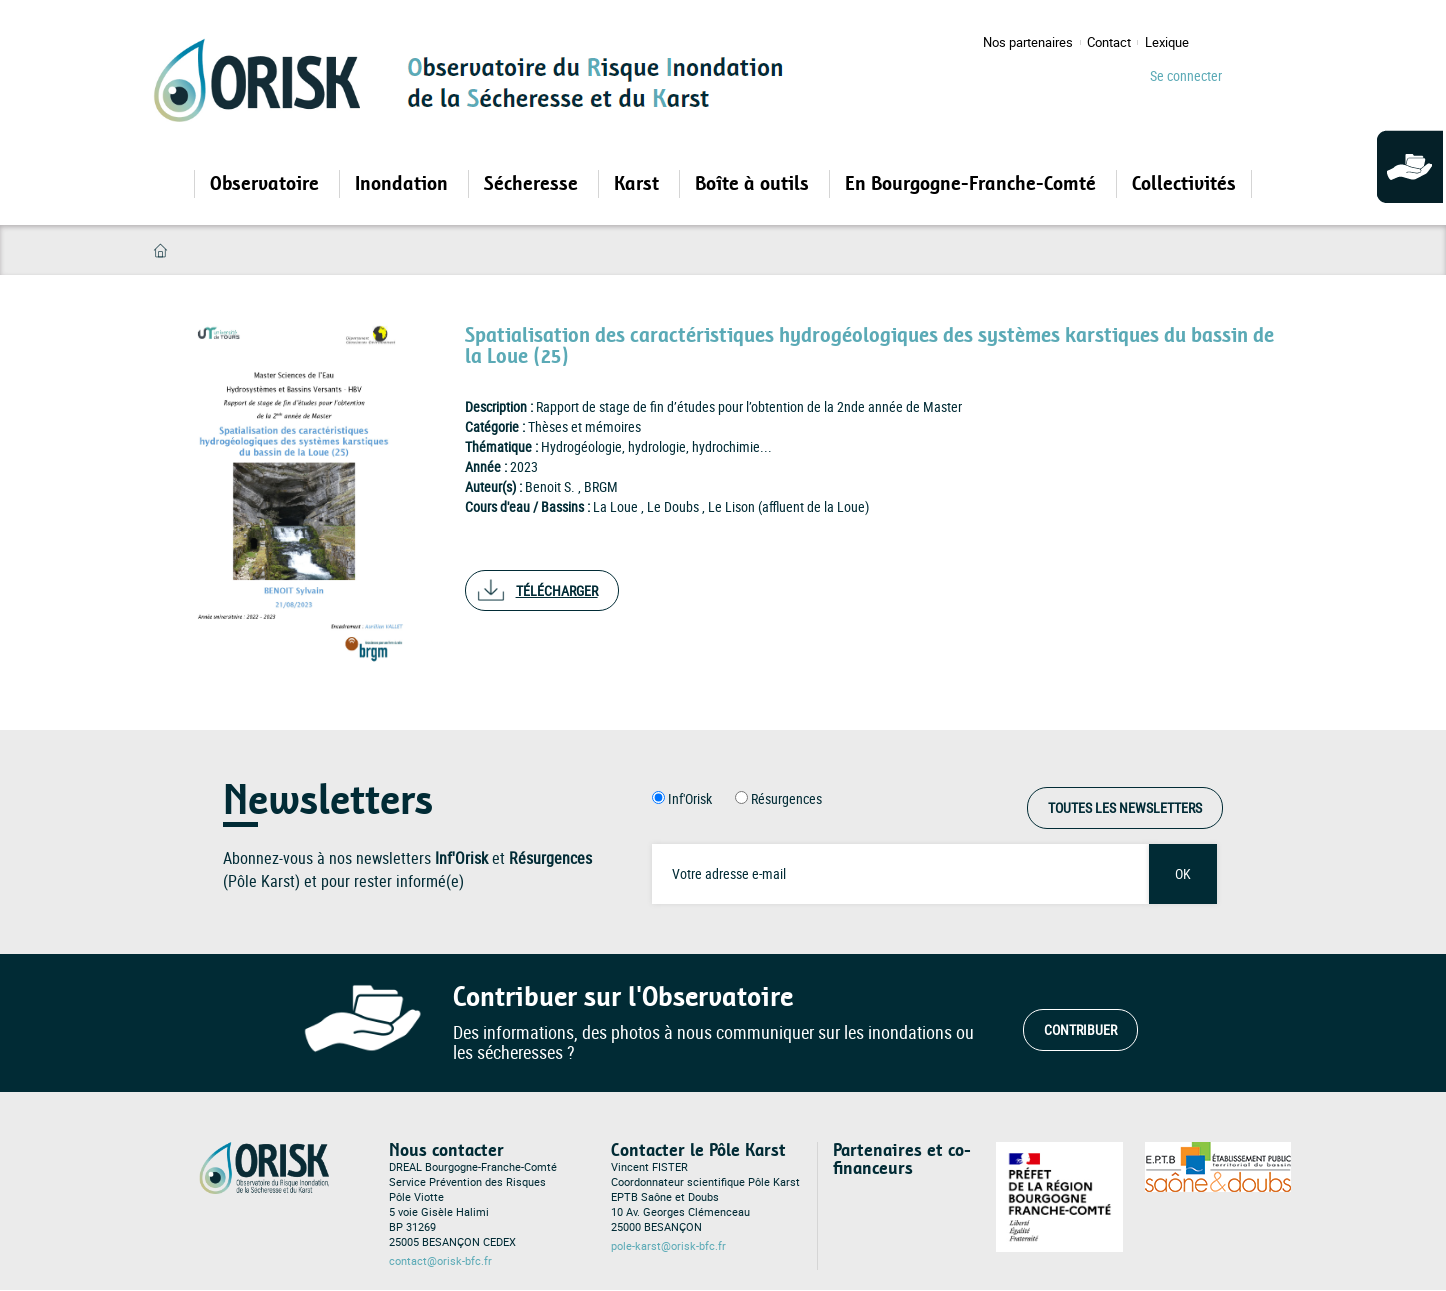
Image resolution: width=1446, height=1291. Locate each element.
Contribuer (1080, 1029)
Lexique (1167, 42)
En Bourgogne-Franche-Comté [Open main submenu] (973, 184)
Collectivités (1184, 184)
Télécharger (557, 590)
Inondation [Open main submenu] (404, 184)
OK (1183, 873)
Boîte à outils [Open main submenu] (754, 184)
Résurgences (786, 798)
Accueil (160, 250)
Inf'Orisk (690, 798)
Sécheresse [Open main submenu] (533, 184)
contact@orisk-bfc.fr (440, 1261)
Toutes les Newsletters (1125, 807)
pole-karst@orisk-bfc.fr (668, 1246)
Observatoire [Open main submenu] (267, 184)
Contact (1109, 42)
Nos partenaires (1028, 42)
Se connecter (1186, 75)
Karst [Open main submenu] (639, 184)
